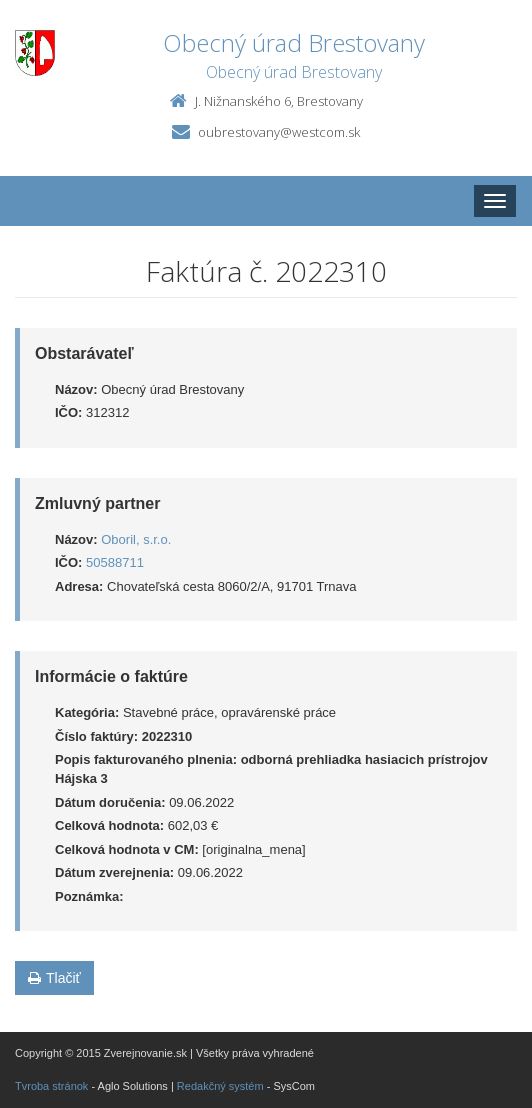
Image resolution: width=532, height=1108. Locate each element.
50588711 (115, 562)
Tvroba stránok (51, 1086)
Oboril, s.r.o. (136, 539)
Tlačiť (54, 978)
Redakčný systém (220, 1086)
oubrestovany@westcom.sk (279, 132)
